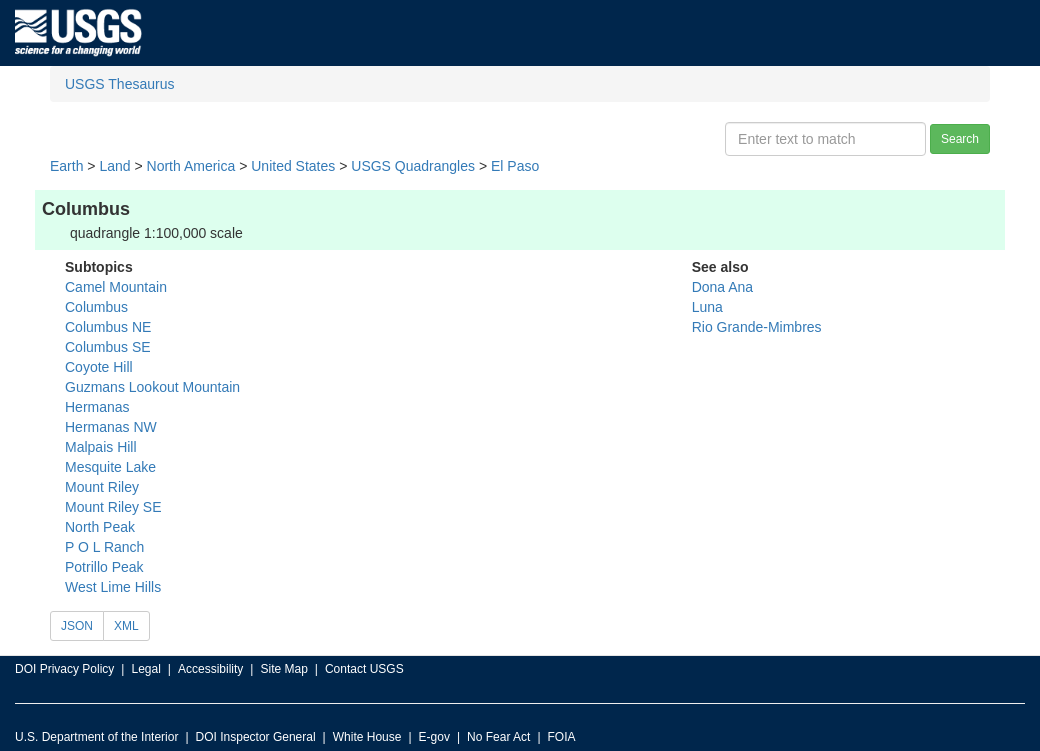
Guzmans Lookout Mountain (152, 387)
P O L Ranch (104, 547)
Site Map (283, 669)
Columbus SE (108, 347)
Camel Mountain (116, 287)
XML (126, 626)
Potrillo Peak (104, 567)
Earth (66, 166)
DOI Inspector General (256, 737)
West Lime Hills (113, 587)
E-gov (434, 737)
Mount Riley (102, 487)
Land (114, 166)
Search (960, 139)
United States (293, 166)
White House (367, 737)
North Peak (100, 527)
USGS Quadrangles (413, 166)
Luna (707, 307)
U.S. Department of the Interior (96, 737)
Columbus (96, 307)
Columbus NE (108, 327)
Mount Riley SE (113, 507)
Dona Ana (723, 287)
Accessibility (210, 669)
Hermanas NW (111, 427)
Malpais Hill (101, 447)
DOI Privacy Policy (64, 669)
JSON (77, 626)
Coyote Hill (99, 367)
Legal (145, 669)
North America (191, 166)
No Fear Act (498, 737)
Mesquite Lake (110, 467)
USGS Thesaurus (119, 84)
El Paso (515, 166)
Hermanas (97, 407)
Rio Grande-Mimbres (757, 327)
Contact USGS (364, 669)
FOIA (562, 737)
